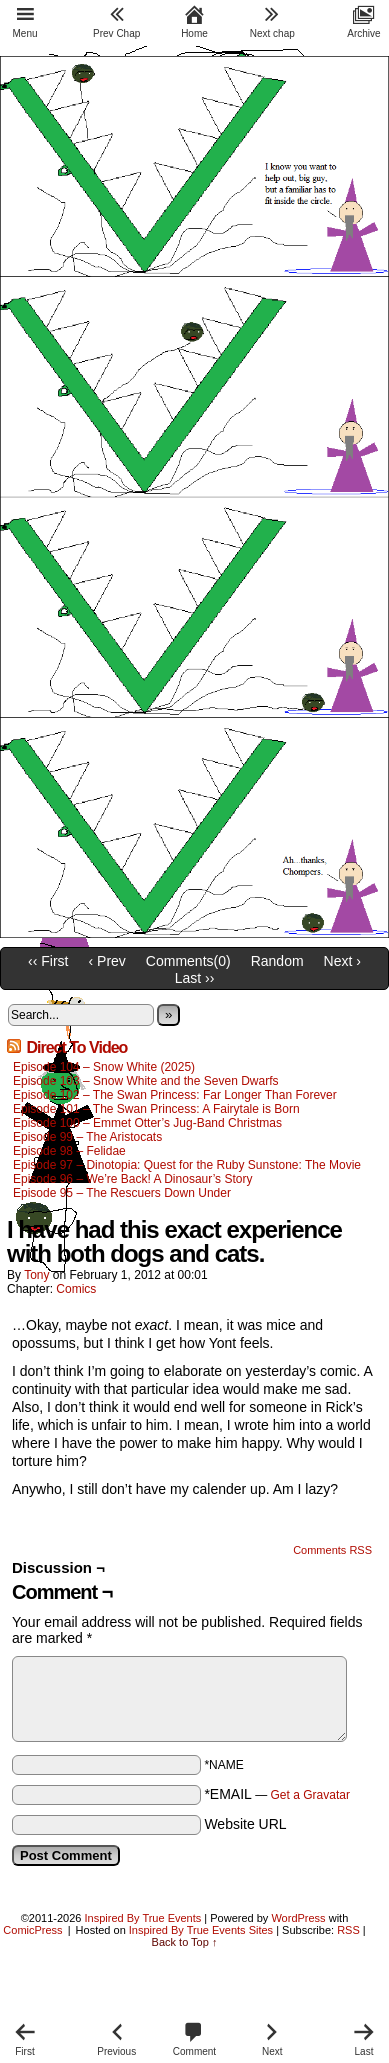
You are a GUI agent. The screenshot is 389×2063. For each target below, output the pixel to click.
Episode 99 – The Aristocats (87, 1137)
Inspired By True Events (143, 1918)
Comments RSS (332, 1550)
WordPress (298, 1918)
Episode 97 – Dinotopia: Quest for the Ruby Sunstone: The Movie (187, 1165)
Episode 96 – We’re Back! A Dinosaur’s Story (132, 1179)
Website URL (245, 1824)
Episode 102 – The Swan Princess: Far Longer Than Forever (175, 1095)
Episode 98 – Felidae (69, 1151)
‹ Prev (107, 961)
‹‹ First (48, 961)
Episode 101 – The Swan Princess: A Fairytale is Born (156, 1109)
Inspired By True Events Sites (201, 1930)
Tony (36, 1275)
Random (277, 961)
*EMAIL (277, 1794)
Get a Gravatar (310, 1795)
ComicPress (32, 1930)
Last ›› (195, 978)
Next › (342, 961)
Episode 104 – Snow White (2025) (104, 1067)
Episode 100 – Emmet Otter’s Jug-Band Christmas (147, 1123)
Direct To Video (76, 1047)
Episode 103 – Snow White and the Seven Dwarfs (146, 1081)
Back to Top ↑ (185, 1942)
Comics (76, 1289)
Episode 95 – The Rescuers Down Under (122, 1193)
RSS (348, 1930)
